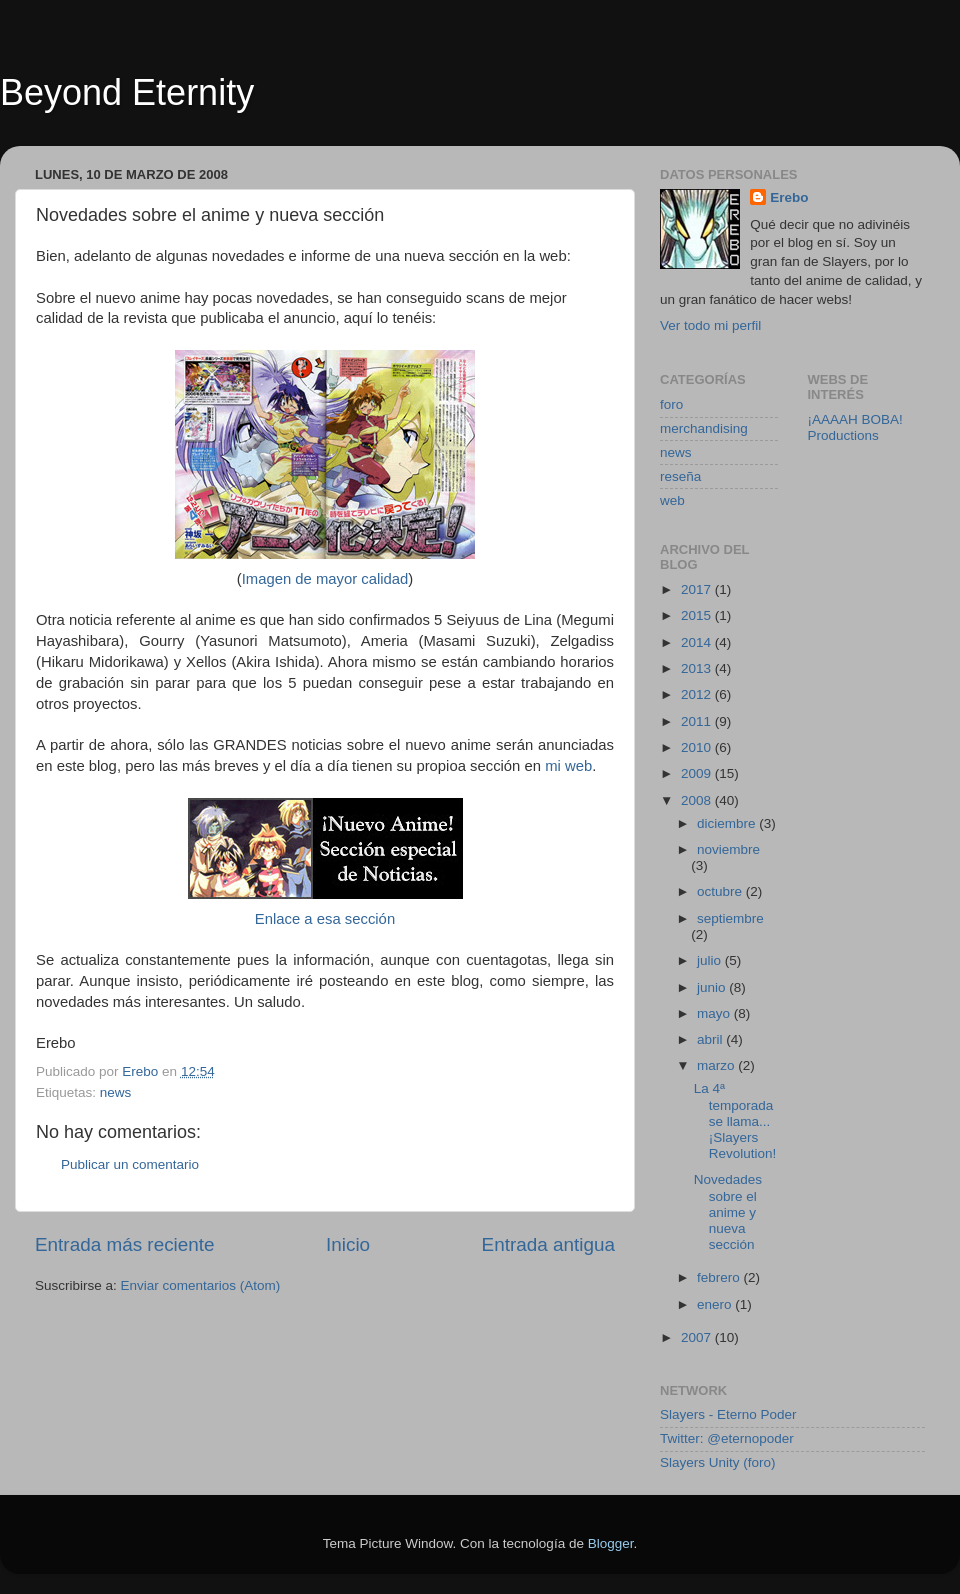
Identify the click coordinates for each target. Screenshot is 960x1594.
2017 (698, 589)
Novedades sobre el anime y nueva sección (728, 1212)
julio (711, 960)
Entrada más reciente (125, 1244)
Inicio (348, 1244)
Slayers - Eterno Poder (728, 1414)
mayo (715, 1013)
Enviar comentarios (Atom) (201, 1285)
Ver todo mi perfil (710, 325)
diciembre (728, 823)
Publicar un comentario (130, 1164)
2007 (698, 1337)
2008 (698, 800)
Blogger (611, 1543)
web (672, 500)
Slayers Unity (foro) (718, 1462)
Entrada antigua (548, 1244)
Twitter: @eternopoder (727, 1438)
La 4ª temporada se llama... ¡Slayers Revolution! (735, 1121)
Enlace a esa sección (325, 919)
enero (716, 1304)
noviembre (728, 849)
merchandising (704, 428)
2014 (698, 642)
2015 (698, 615)
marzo (717, 1065)
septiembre (730, 918)
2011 (698, 721)
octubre (721, 891)
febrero (720, 1277)
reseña (680, 476)
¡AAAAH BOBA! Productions (855, 427)
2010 (698, 747)
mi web (568, 766)
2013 (698, 668)
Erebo (789, 197)
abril (711, 1039)
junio (713, 987)
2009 (698, 773)
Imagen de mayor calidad (325, 579)
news (116, 1092)
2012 (698, 694)
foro (671, 404)
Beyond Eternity (127, 92)
